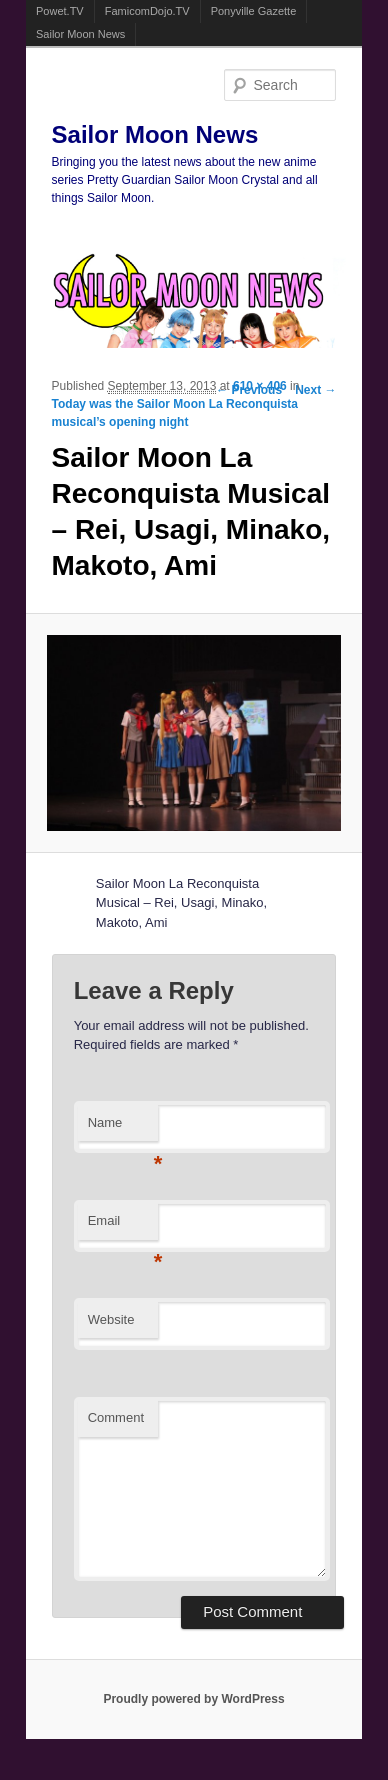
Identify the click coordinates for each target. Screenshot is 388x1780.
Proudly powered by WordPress (193, 1699)
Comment (116, 1417)
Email (123, 1226)
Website (111, 1319)
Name (123, 1128)
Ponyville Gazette (254, 11)
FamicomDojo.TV (147, 11)
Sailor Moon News (80, 34)
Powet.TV (60, 11)
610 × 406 (260, 386)
